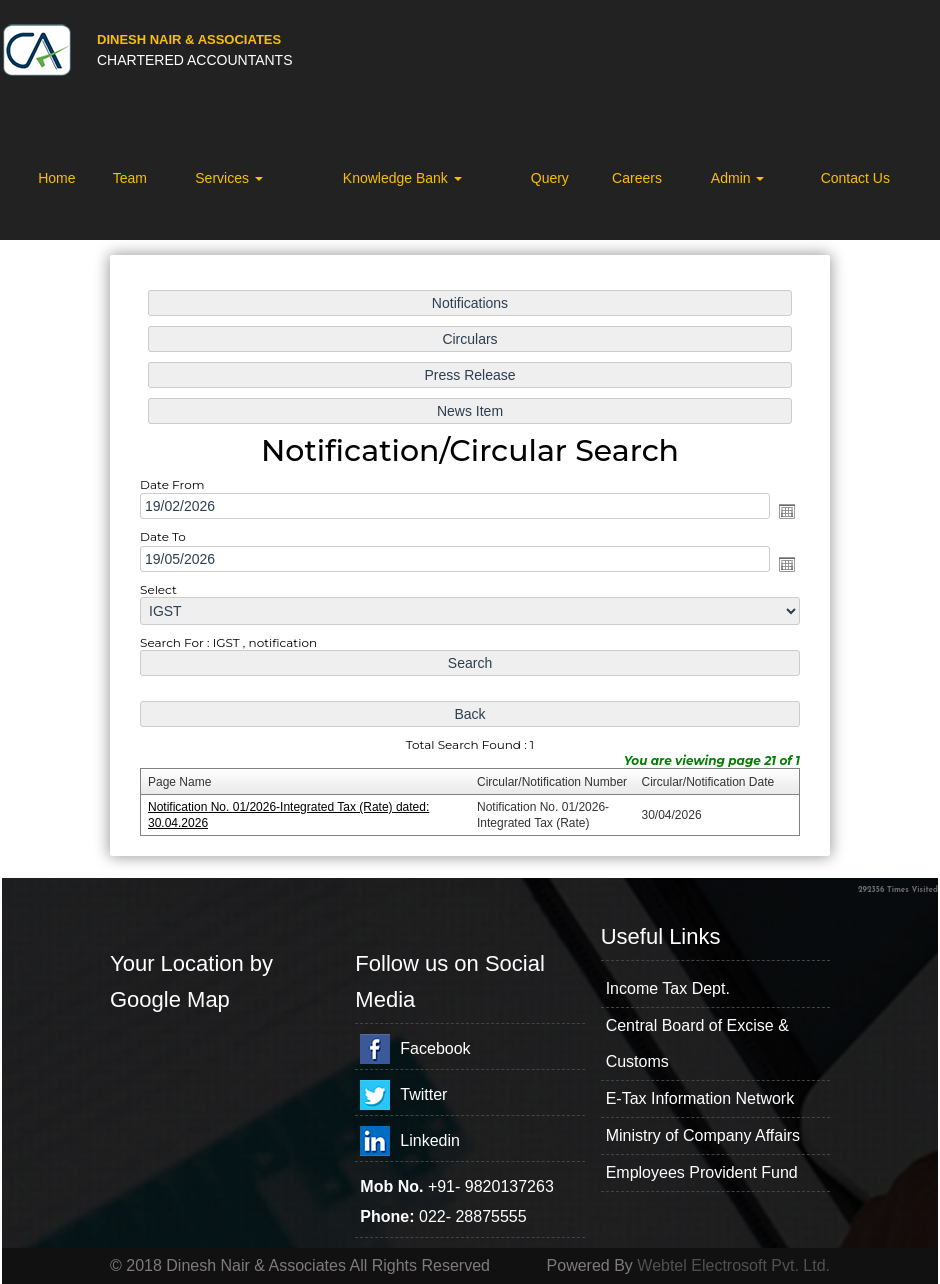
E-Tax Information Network (700, 1098)
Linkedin (430, 1140)
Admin (738, 178)
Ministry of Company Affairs (703, 1135)
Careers (637, 178)
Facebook (435, 1048)
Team (130, 178)
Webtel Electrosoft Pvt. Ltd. (733, 1265)
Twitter (423, 1094)
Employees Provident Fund (702, 1172)
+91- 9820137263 (491, 1186)
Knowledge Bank (402, 178)
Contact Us (855, 178)
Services (229, 178)
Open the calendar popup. (787, 511)
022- (437, 1216)
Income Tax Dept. (668, 988)
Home (56, 178)
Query (550, 178)
